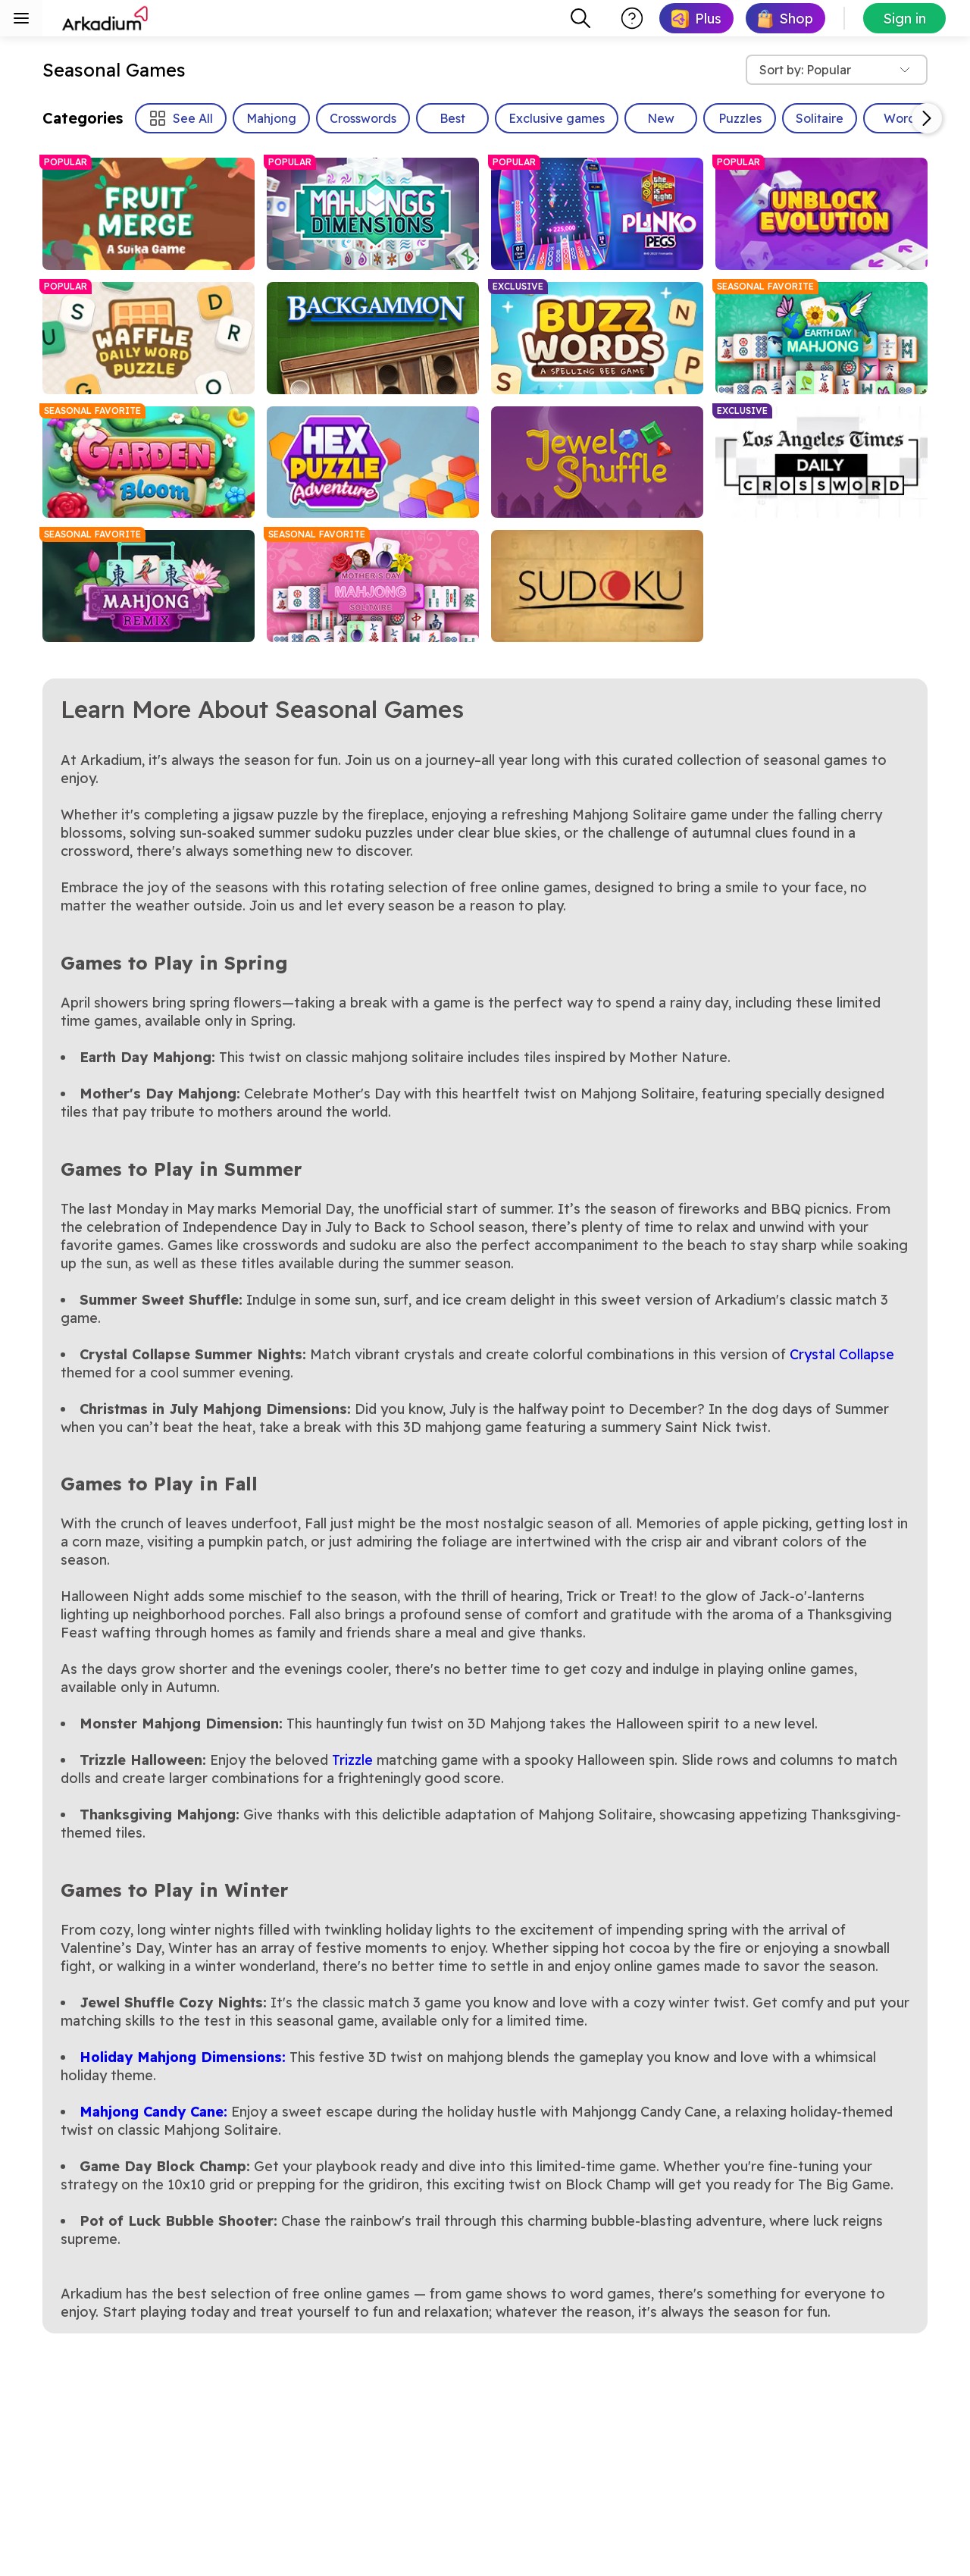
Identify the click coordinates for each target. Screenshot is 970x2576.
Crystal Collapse (842, 1354)
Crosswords (363, 118)
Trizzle (352, 1760)
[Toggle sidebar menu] (21, 18)
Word (900, 118)
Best (452, 118)
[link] (696, 18)
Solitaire (819, 118)
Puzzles (740, 118)
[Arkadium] (106, 18)
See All (181, 118)
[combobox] (580, 18)
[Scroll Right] (927, 118)
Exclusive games (556, 118)
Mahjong (271, 118)
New (660, 118)
